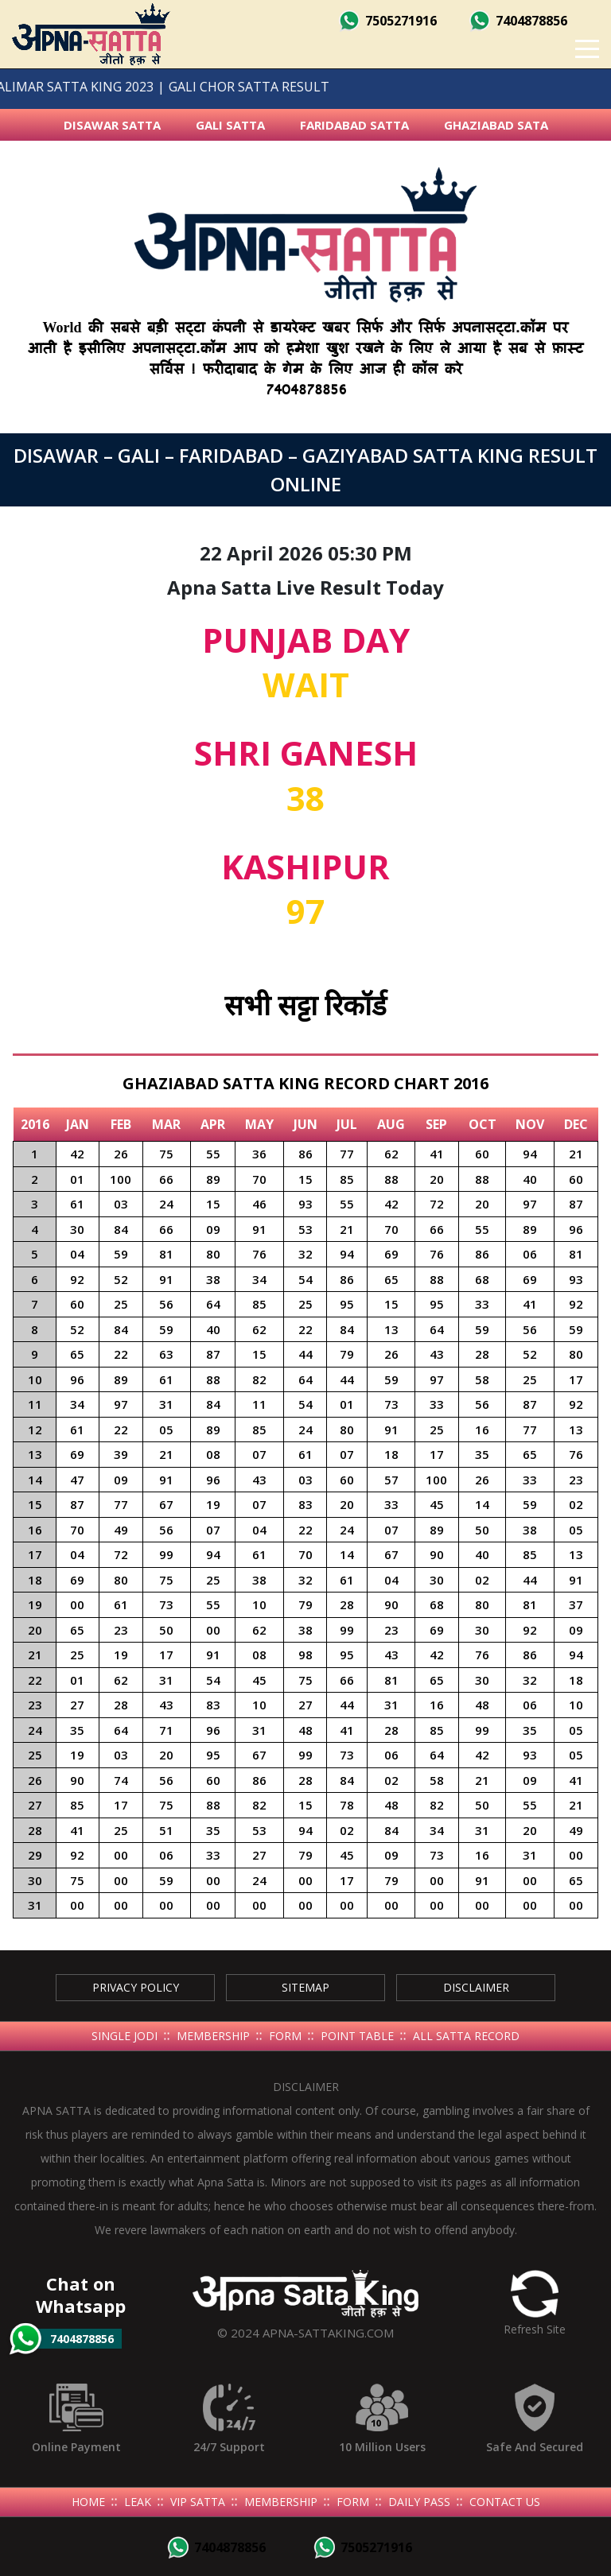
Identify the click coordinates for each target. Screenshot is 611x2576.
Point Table (357, 2035)
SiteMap (305, 1987)
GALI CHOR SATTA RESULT (217, 86)
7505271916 (387, 20)
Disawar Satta (112, 125)
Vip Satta (197, 2501)
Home (88, 2501)
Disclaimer (476, 1987)
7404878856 (518, 20)
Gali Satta (230, 125)
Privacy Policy (135, 1987)
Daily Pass (419, 2501)
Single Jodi (124, 2035)
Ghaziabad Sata (496, 125)
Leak (137, 2501)
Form (285, 2035)
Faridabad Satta (354, 125)
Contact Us (504, 2501)
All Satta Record (466, 2035)
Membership (213, 2035)
